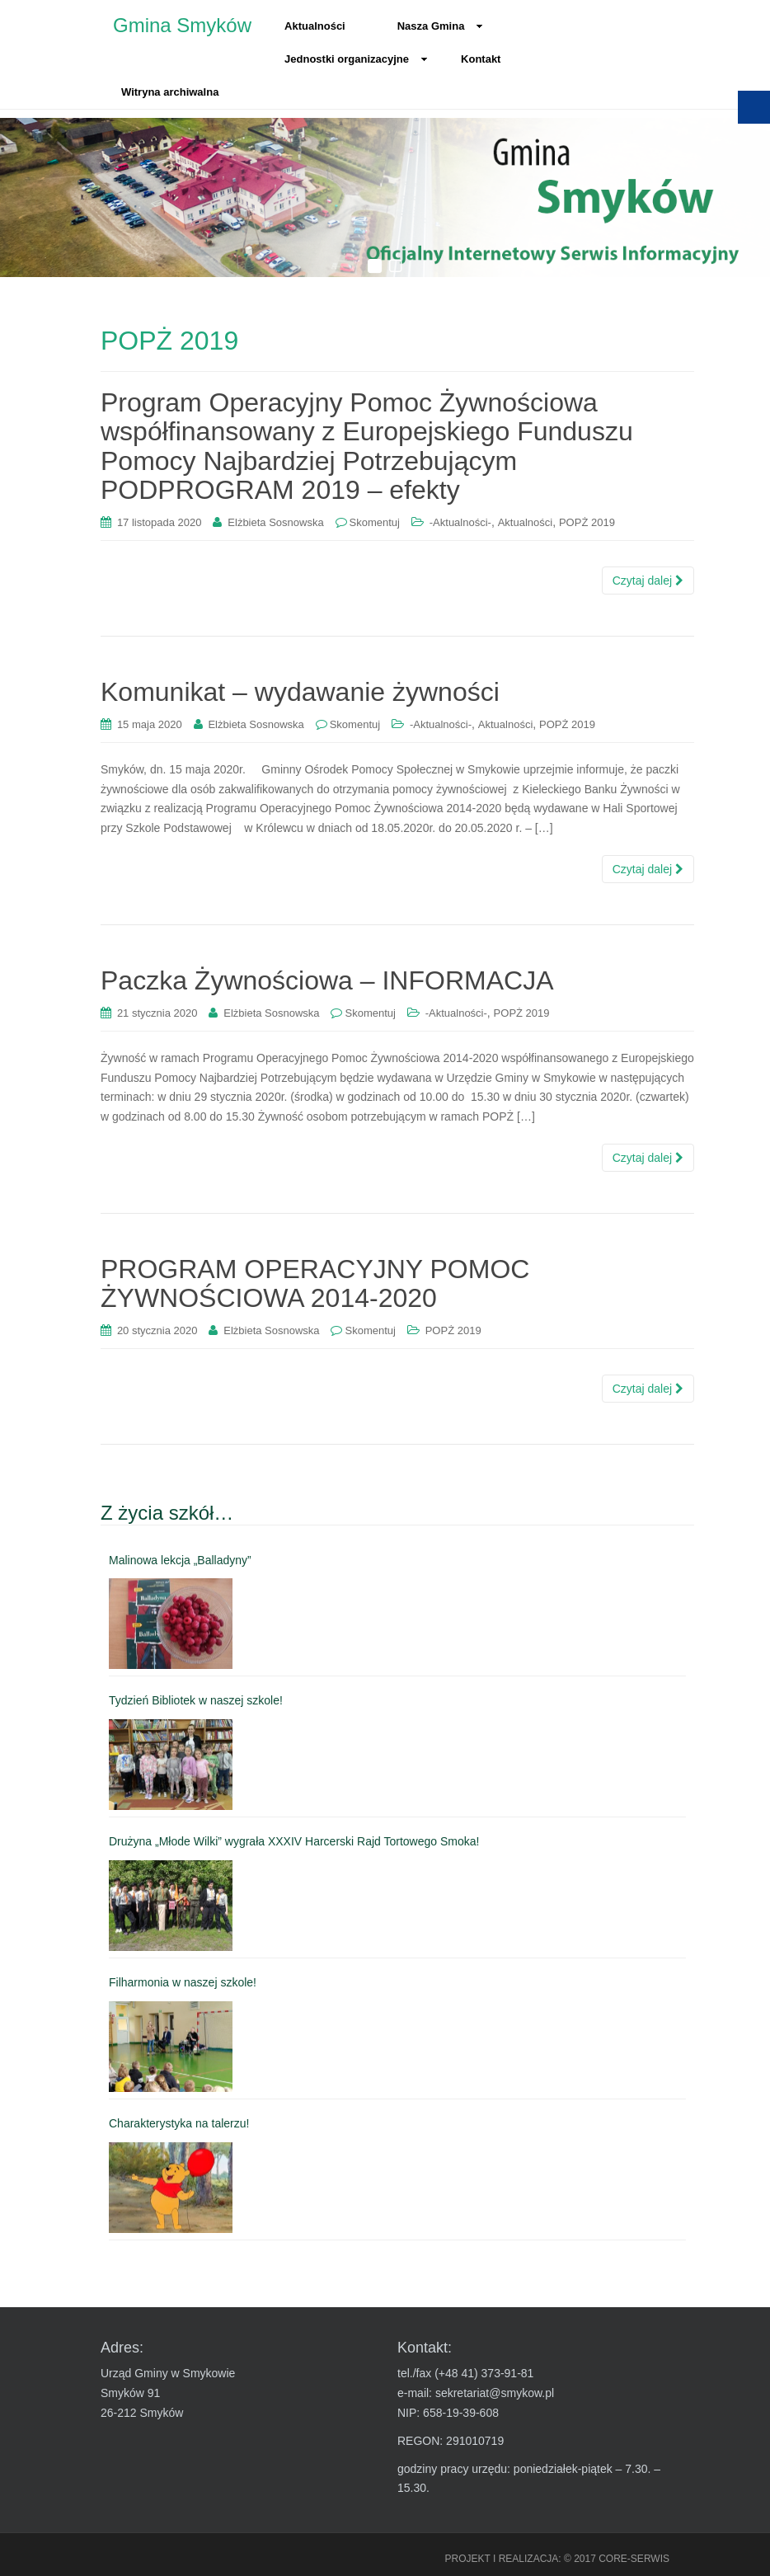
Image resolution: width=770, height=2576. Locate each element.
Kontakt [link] (480, 59)
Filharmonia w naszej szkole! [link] (182, 1982)
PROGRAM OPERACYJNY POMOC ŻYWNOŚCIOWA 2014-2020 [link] (315, 1283)
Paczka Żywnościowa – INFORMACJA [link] (327, 980)
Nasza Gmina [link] (440, 26)
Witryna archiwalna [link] (169, 92)
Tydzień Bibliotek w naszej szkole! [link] (196, 1700)
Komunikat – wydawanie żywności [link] (300, 692)
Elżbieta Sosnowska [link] (275, 522)
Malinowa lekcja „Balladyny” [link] (180, 1560)
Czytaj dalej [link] (648, 580)
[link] (159, 522)
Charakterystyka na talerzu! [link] (179, 2123)
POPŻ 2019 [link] (587, 522)
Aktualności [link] (314, 26)
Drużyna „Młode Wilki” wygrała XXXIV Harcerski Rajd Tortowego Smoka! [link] (294, 1841)
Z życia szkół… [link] (167, 1513)
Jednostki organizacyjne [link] (356, 59)
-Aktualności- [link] (460, 522)
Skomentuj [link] (375, 522)
